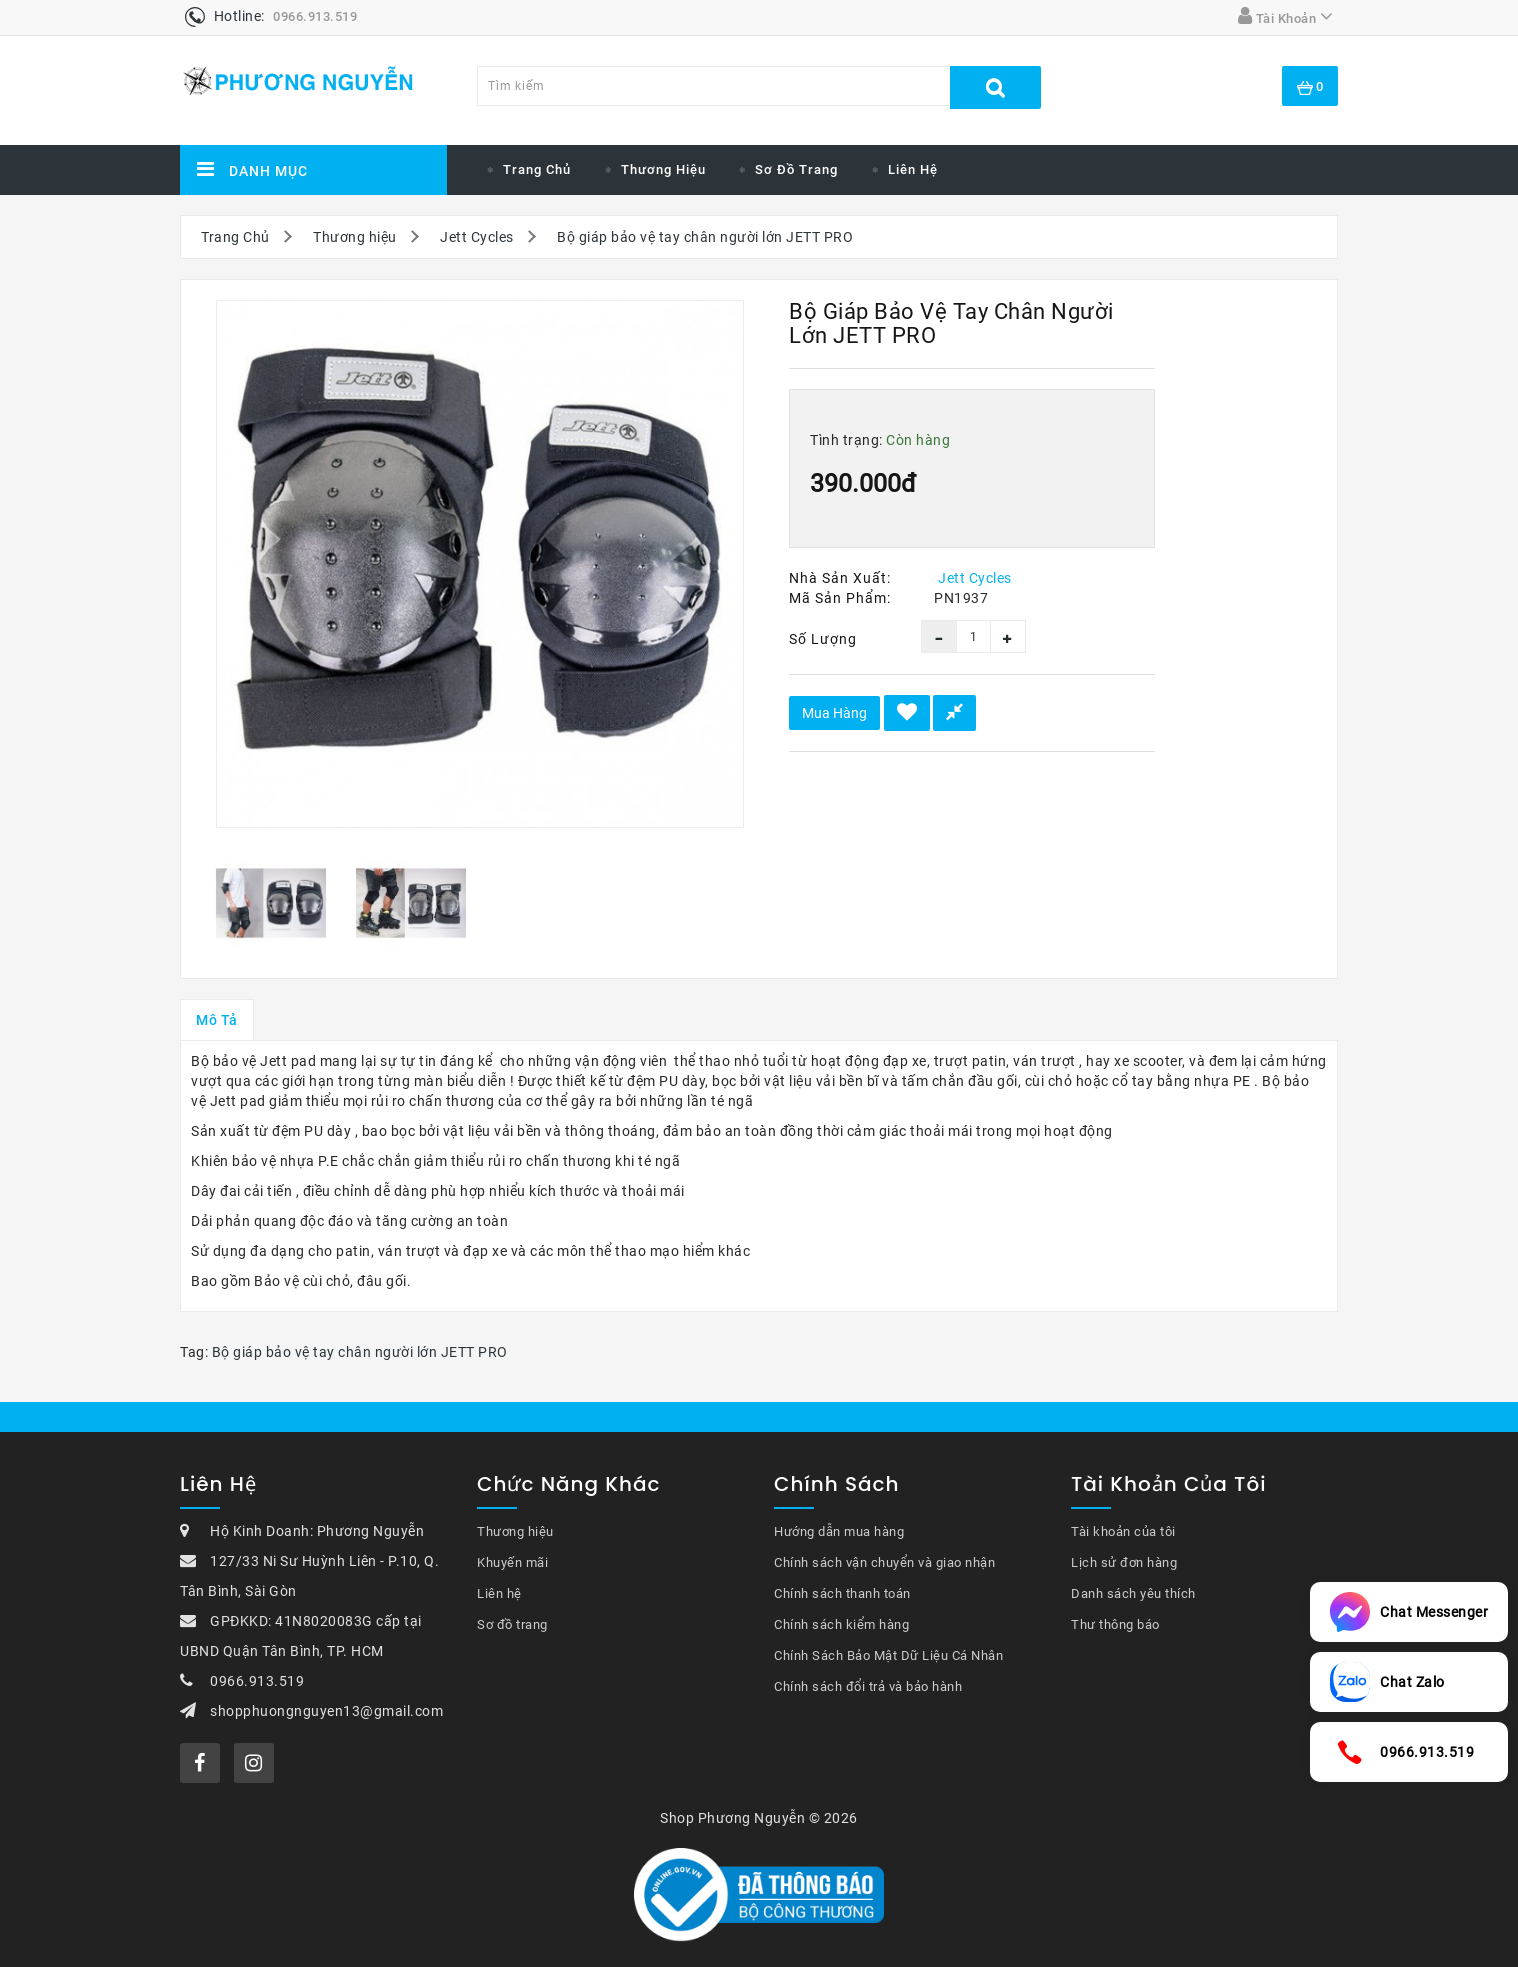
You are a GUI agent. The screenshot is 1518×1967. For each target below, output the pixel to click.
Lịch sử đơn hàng (1124, 1562)
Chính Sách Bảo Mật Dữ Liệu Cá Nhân (888, 1655)
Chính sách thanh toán (842, 1593)
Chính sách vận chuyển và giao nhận (884, 1562)
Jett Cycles (477, 237)
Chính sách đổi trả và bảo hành (868, 1686)
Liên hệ (913, 169)
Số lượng (823, 639)
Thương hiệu (663, 169)
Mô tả (217, 1020)
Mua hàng (834, 713)
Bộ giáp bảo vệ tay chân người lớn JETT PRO (705, 237)
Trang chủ (537, 169)
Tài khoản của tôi (1123, 1531)
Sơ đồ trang (796, 169)
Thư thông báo (1115, 1624)
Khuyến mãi (512, 1562)
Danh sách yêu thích (1133, 1593)
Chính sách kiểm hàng (841, 1624)
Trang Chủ (235, 237)
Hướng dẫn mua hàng (839, 1531)
